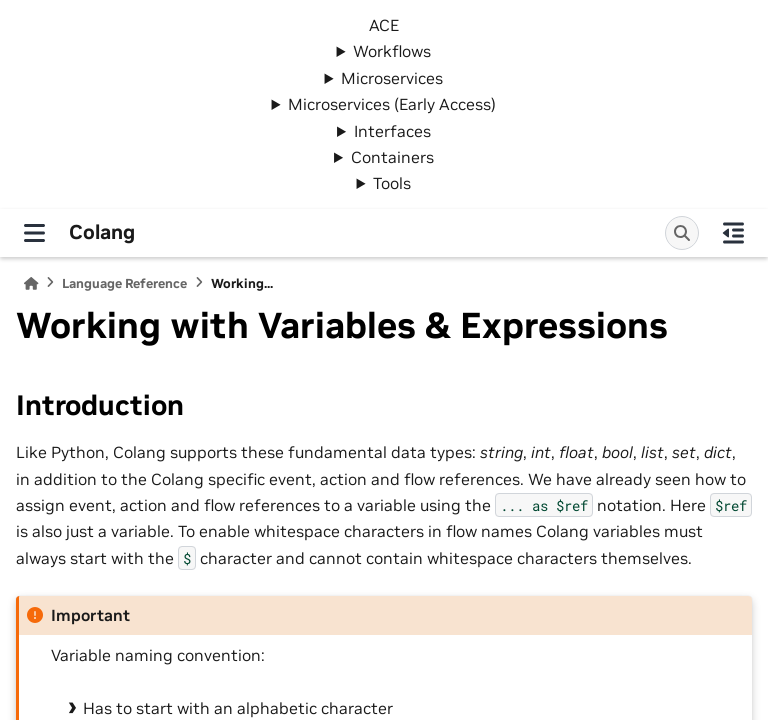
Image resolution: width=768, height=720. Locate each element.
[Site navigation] (34, 233)
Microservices (392, 78)
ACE (384, 25)
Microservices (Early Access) (392, 104)
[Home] (31, 283)
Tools (392, 183)
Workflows (392, 51)
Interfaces (392, 131)
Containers (392, 157)
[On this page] (733, 233)
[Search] (682, 233)
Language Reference (124, 283)
